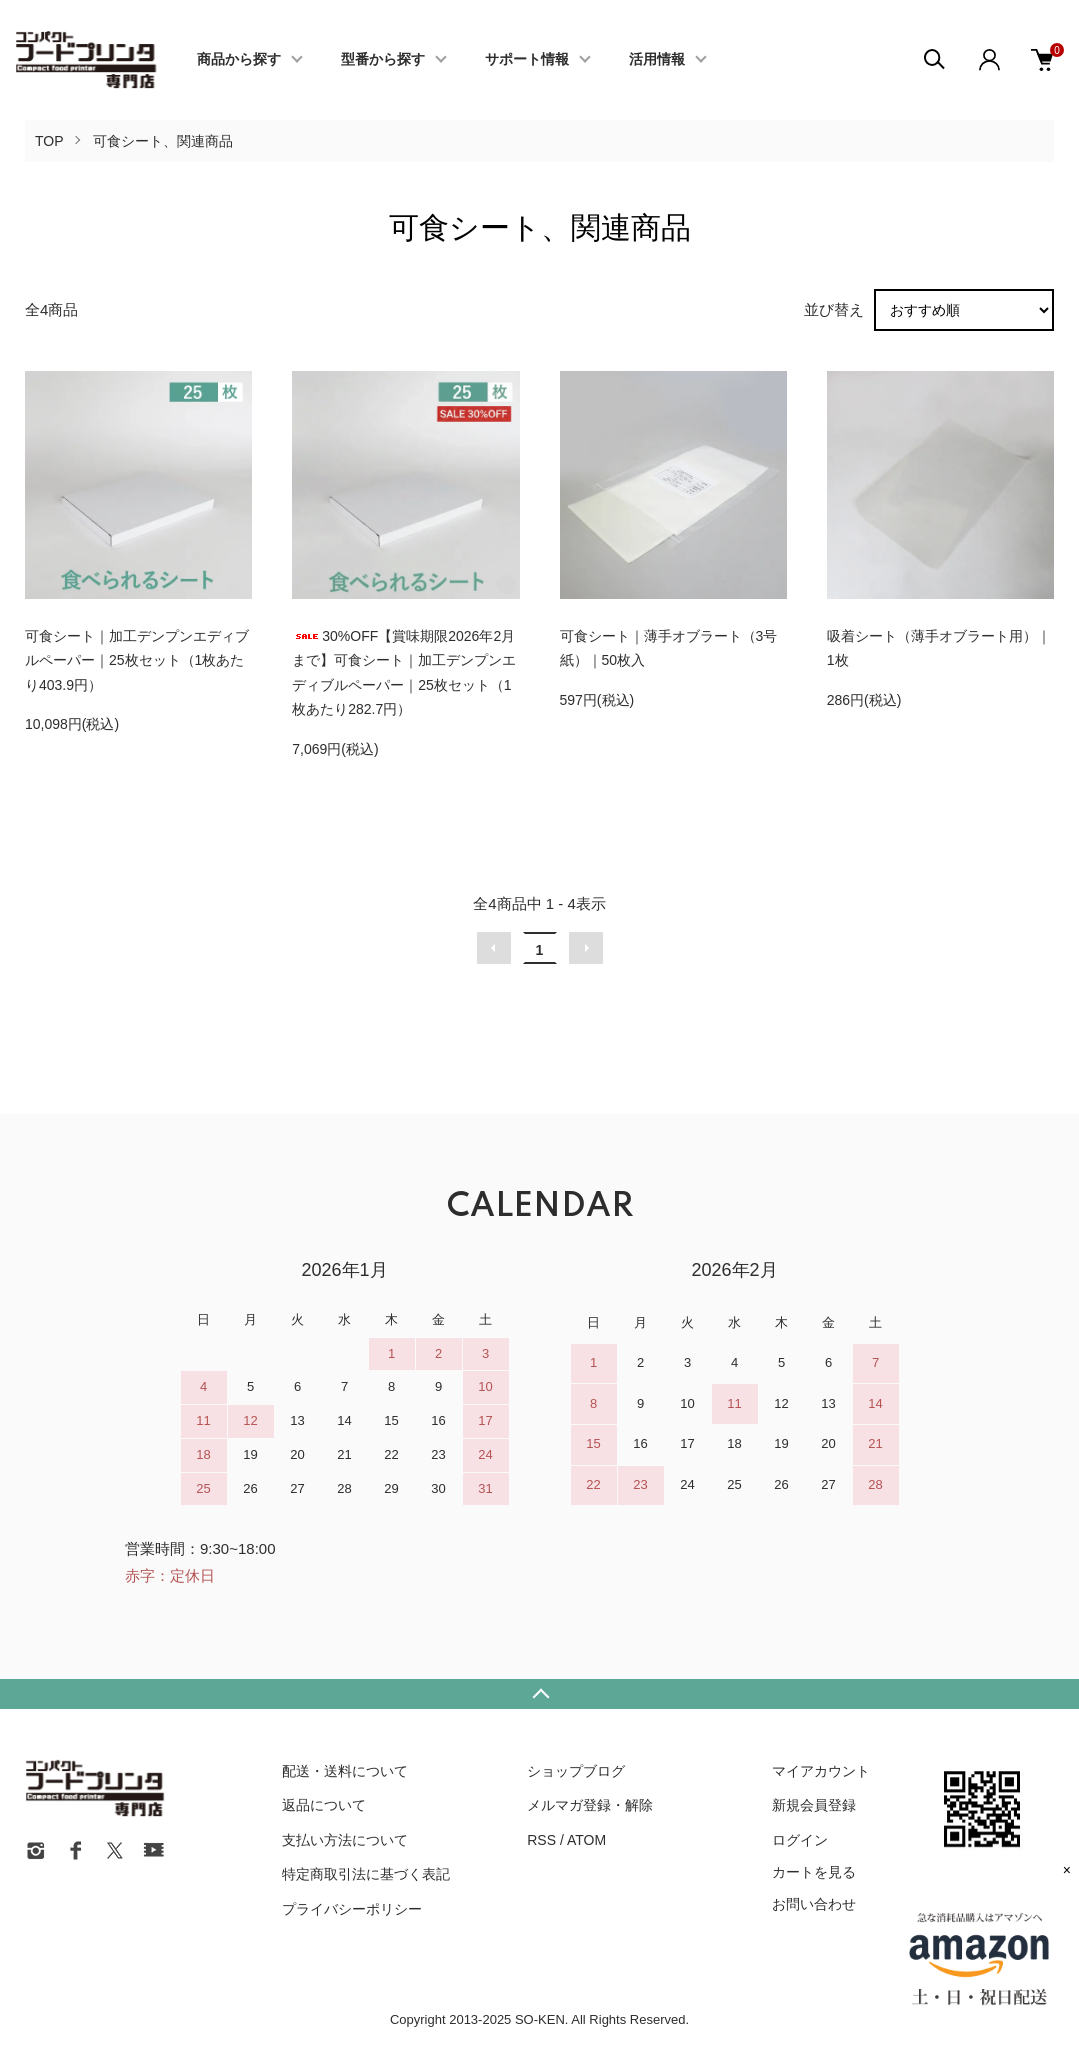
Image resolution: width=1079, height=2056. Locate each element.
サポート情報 (527, 60)
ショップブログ (576, 1771)
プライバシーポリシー (352, 1909)
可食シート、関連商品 (163, 141)
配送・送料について (345, 1771)
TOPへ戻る (539, 1694)
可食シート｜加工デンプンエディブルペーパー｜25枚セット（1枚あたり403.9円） (137, 660)
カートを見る (814, 1872)
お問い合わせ (814, 1904)
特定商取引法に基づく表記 (366, 1874)
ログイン (800, 1840)
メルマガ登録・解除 (590, 1805)
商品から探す (239, 60)
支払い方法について (345, 1840)
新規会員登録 (814, 1805)
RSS (541, 1840)
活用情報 (657, 60)
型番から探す (383, 60)
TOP (49, 141)
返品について (324, 1805)
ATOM (586, 1840)
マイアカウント (821, 1771)
